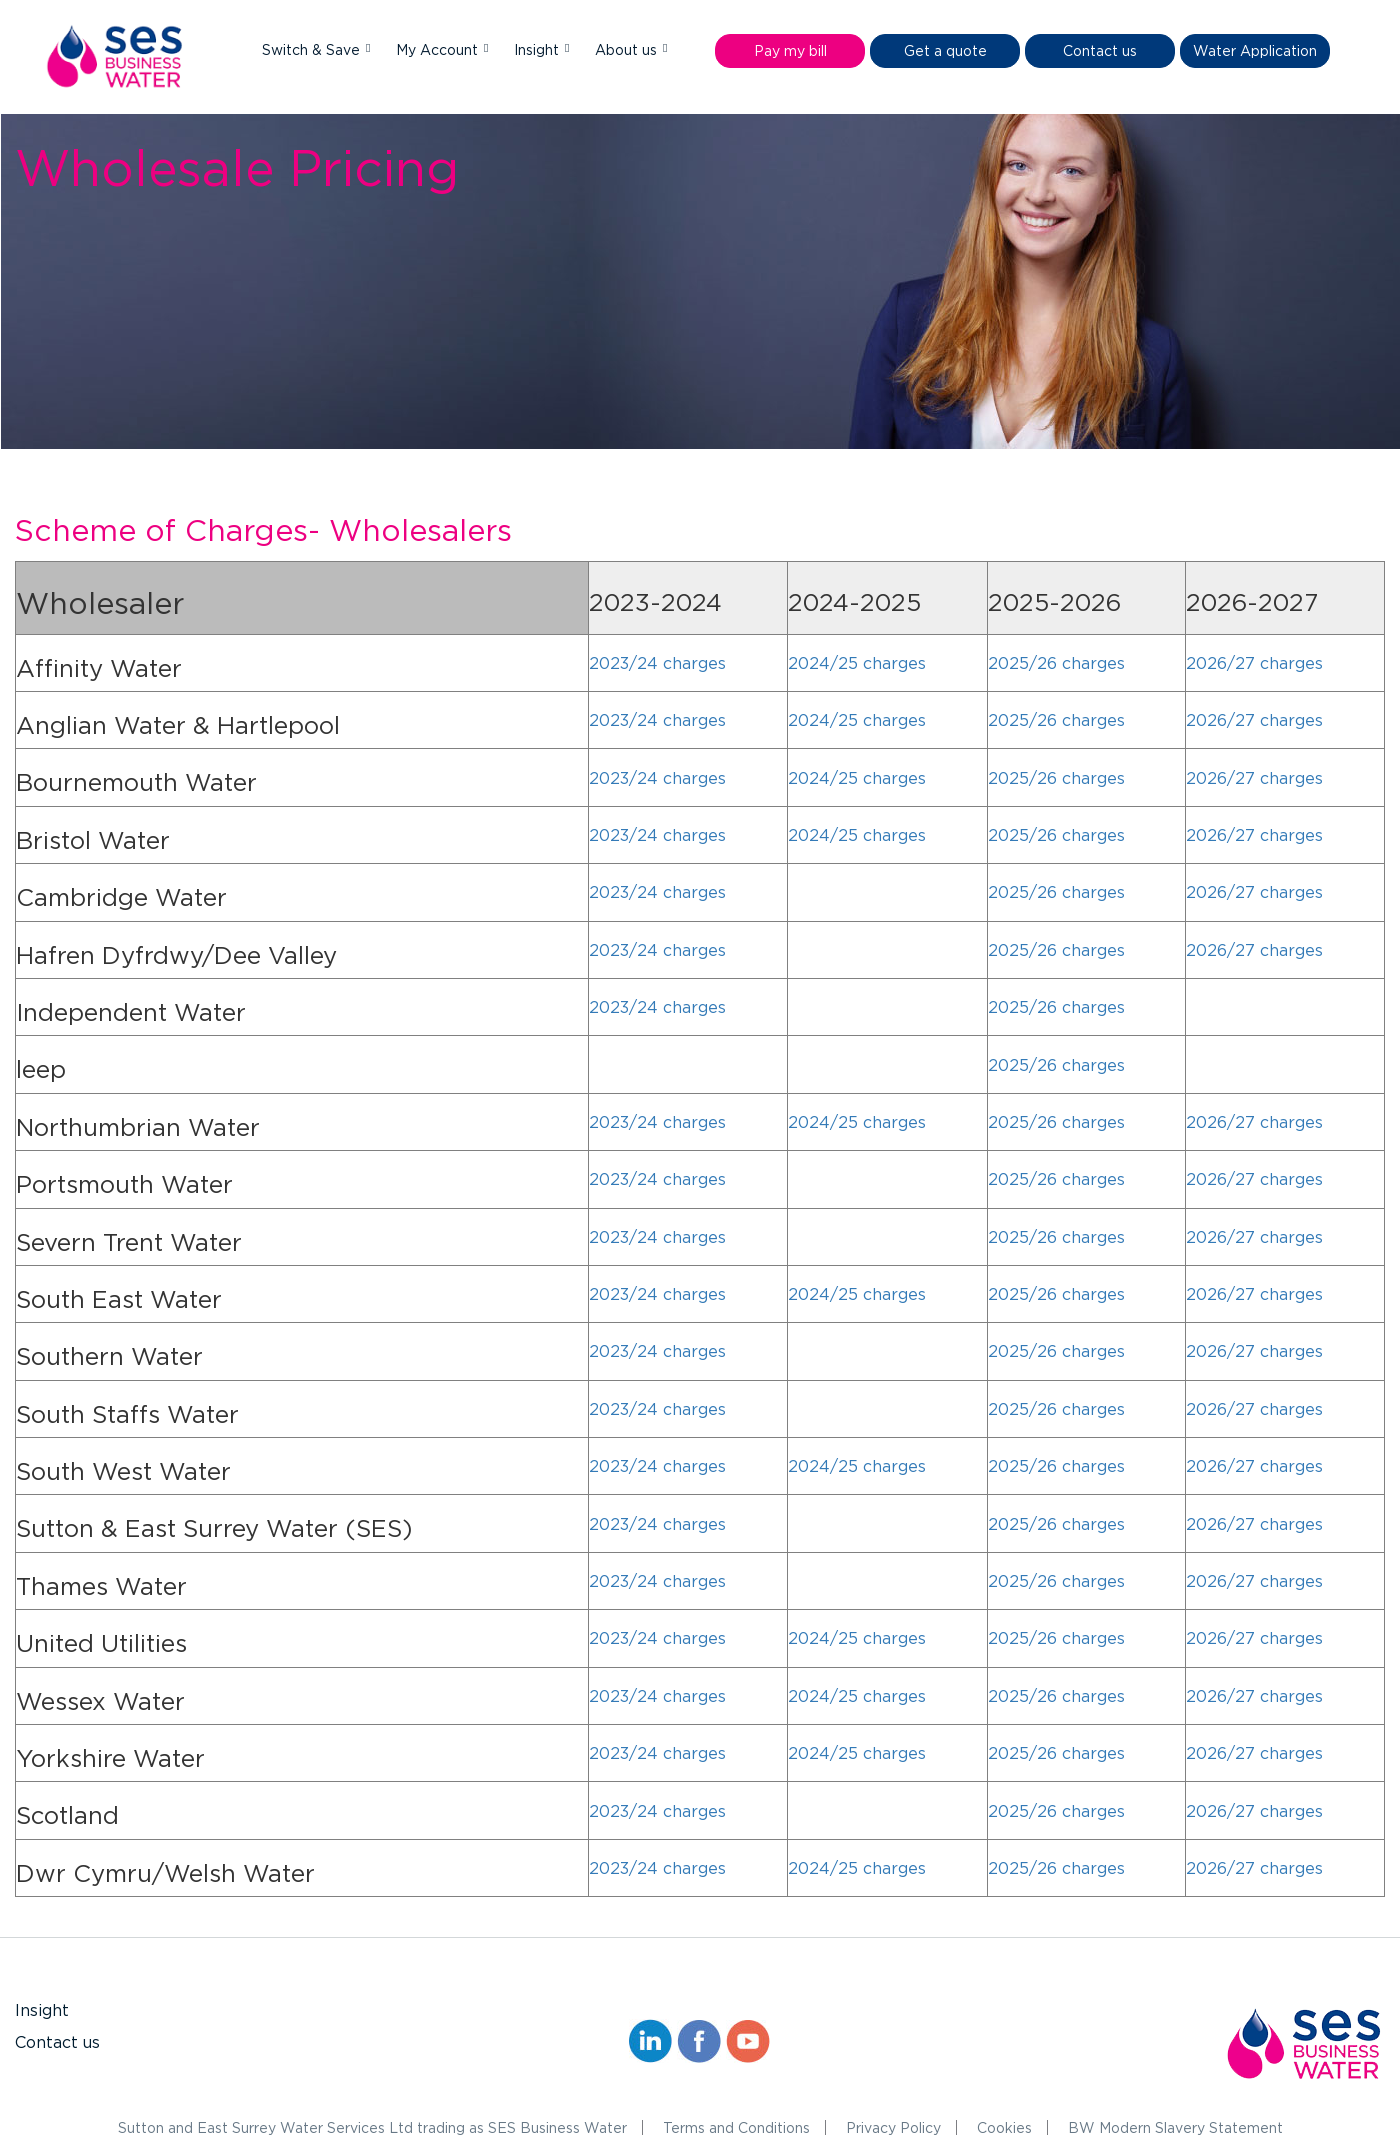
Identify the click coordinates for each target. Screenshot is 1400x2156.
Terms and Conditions (736, 2127)
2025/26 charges (1056, 663)
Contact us (57, 2042)
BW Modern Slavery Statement (1175, 2127)
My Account (439, 49)
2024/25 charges (857, 663)
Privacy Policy (893, 2127)
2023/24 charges (657, 663)
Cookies (1004, 2127)
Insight (538, 49)
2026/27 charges (1254, 663)
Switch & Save (313, 49)
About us (628, 49)
